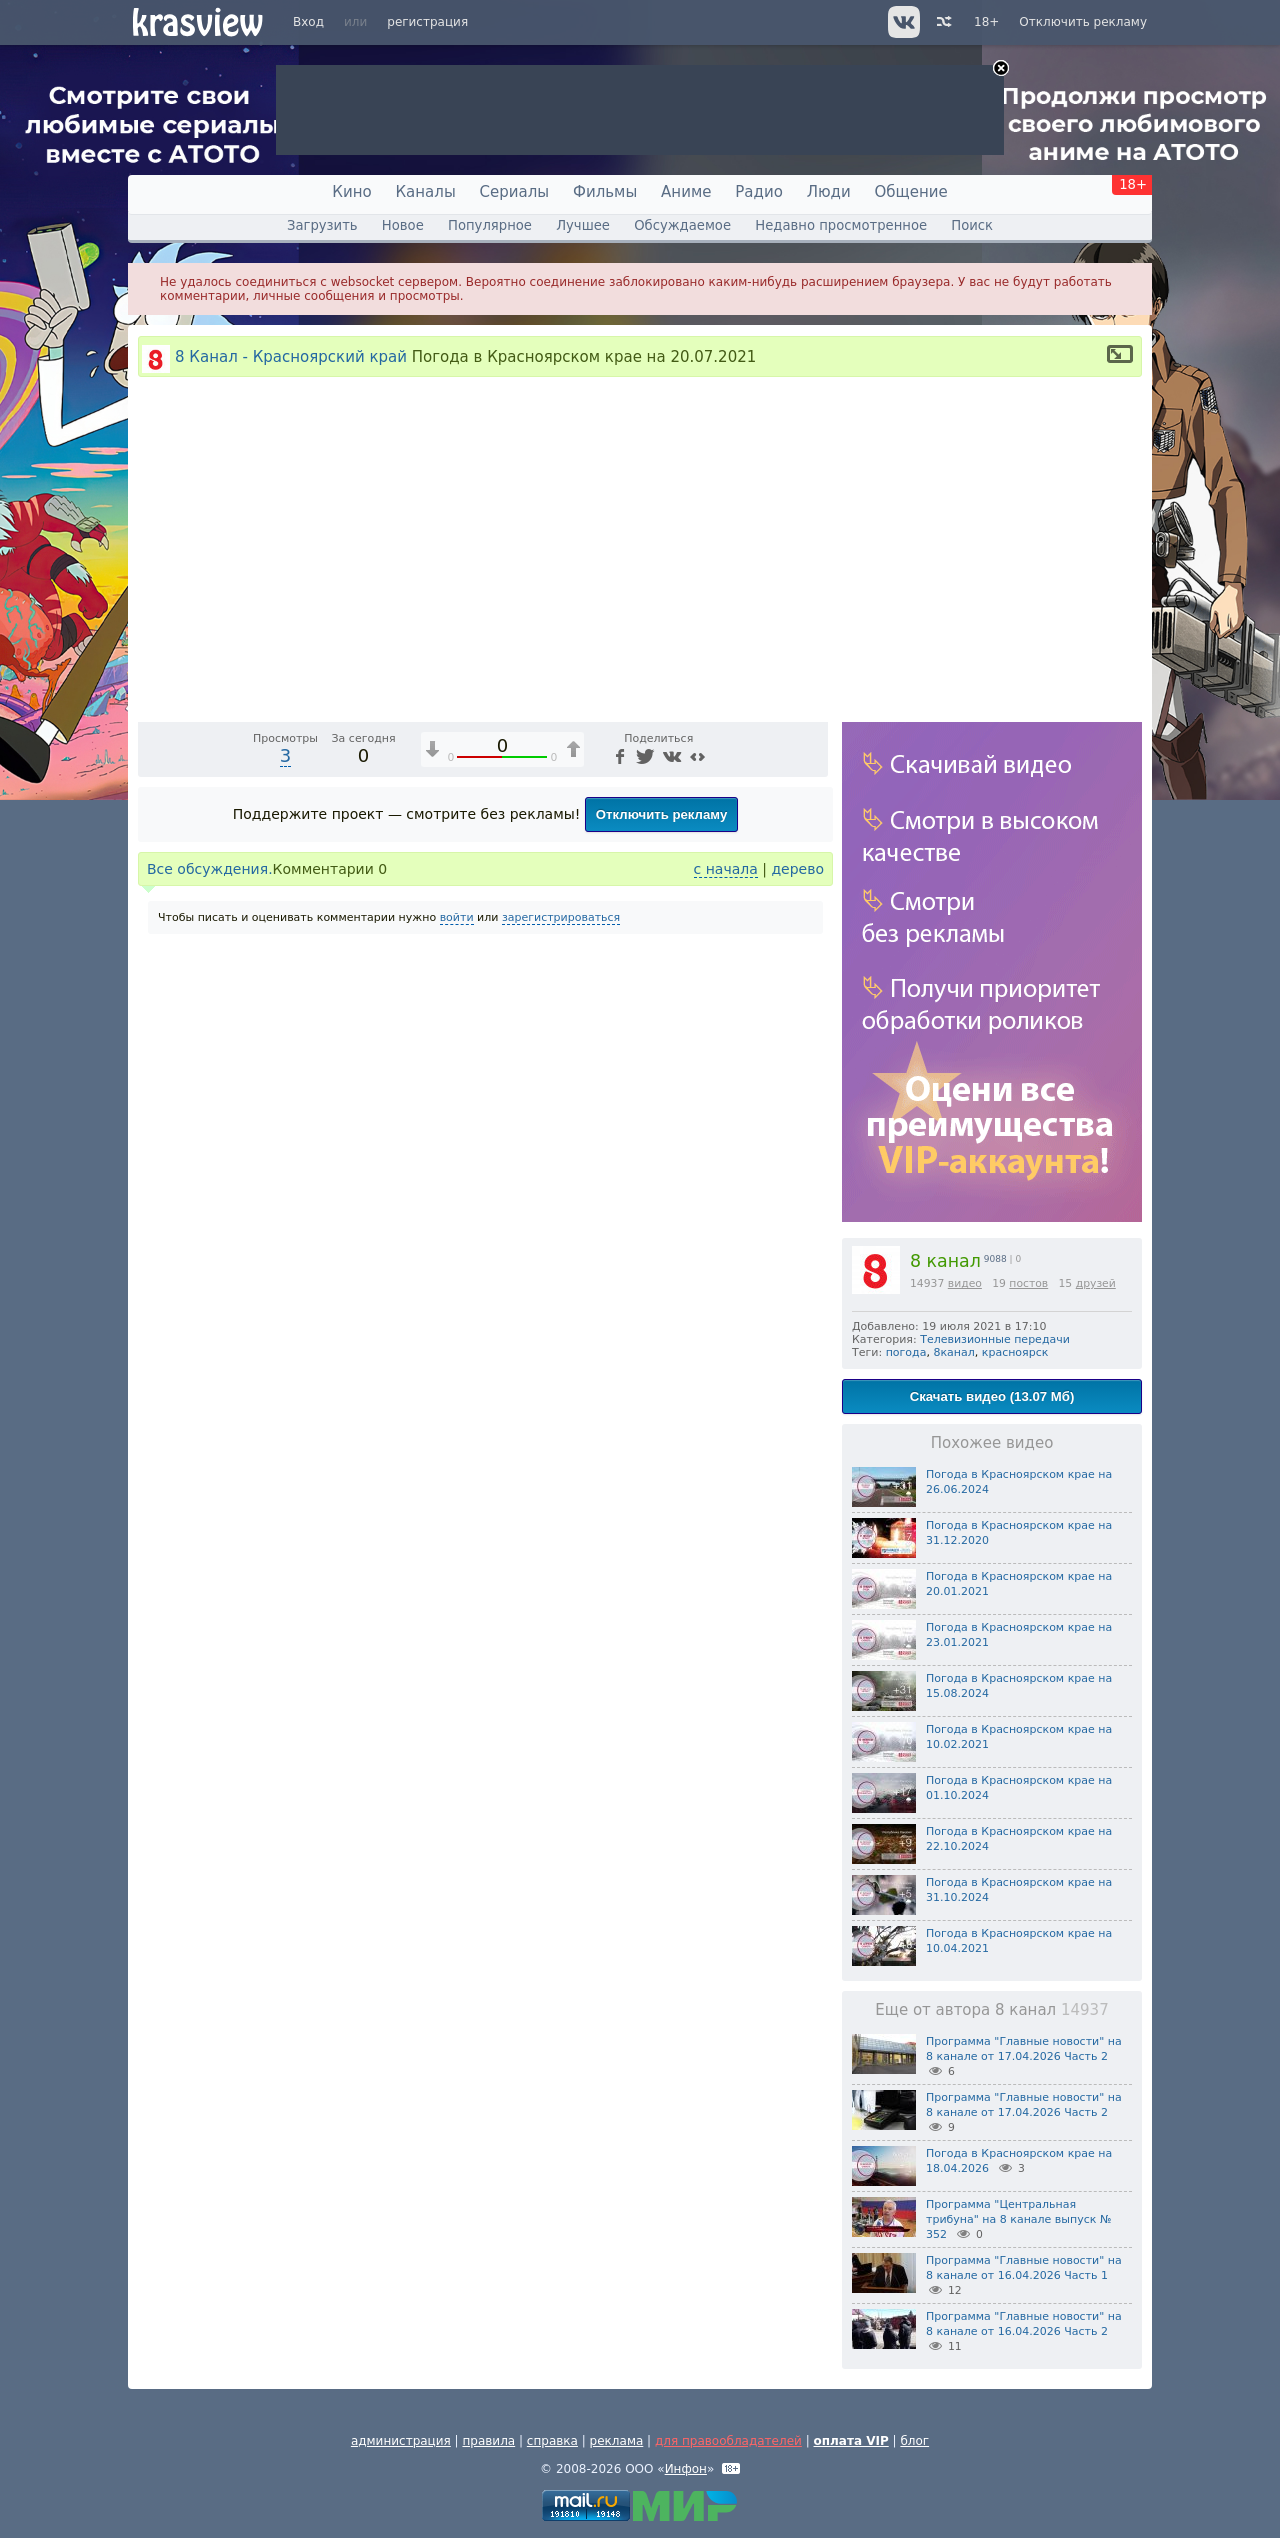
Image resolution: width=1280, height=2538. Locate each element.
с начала (726, 1244)
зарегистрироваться (561, 1292)
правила (488, 2441)
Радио (759, 192)
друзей (1096, 1283)
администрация (401, 2441)
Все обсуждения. (210, 1244)
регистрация (427, 22)
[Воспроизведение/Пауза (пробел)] (154, 1079)
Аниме (686, 192)
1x (684, 1079)
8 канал (945, 1261)
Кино (351, 192)
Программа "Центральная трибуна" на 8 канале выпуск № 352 (1018, 2219)
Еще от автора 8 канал (991, 2010)
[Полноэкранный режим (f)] (810, 1079)
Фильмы (605, 192)
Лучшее (583, 225)
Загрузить (322, 225)
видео (965, 1283)
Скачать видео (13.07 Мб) (992, 1396)
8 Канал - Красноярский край (291, 357)
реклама (617, 2441)
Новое (403, 225)
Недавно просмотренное (841, 225)
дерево (797, 1244)
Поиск (972, 225)
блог (914, 2441)
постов (1028, 1283)
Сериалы (515, 192)
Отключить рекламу (1083, 22)
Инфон (686, 2469)
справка (552, 2441)
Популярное (490, 225)
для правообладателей (728, 2441)
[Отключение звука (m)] (718, 1079)
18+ (986, 22)
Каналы (425, 192)
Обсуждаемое (682, 225)
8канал (953, 1352)
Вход (308, 22)
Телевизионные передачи (995, 1339)
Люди (829, 192)
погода (906, 1352)
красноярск (1015, 1352)
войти (457, 1292)
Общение (911, 192)
